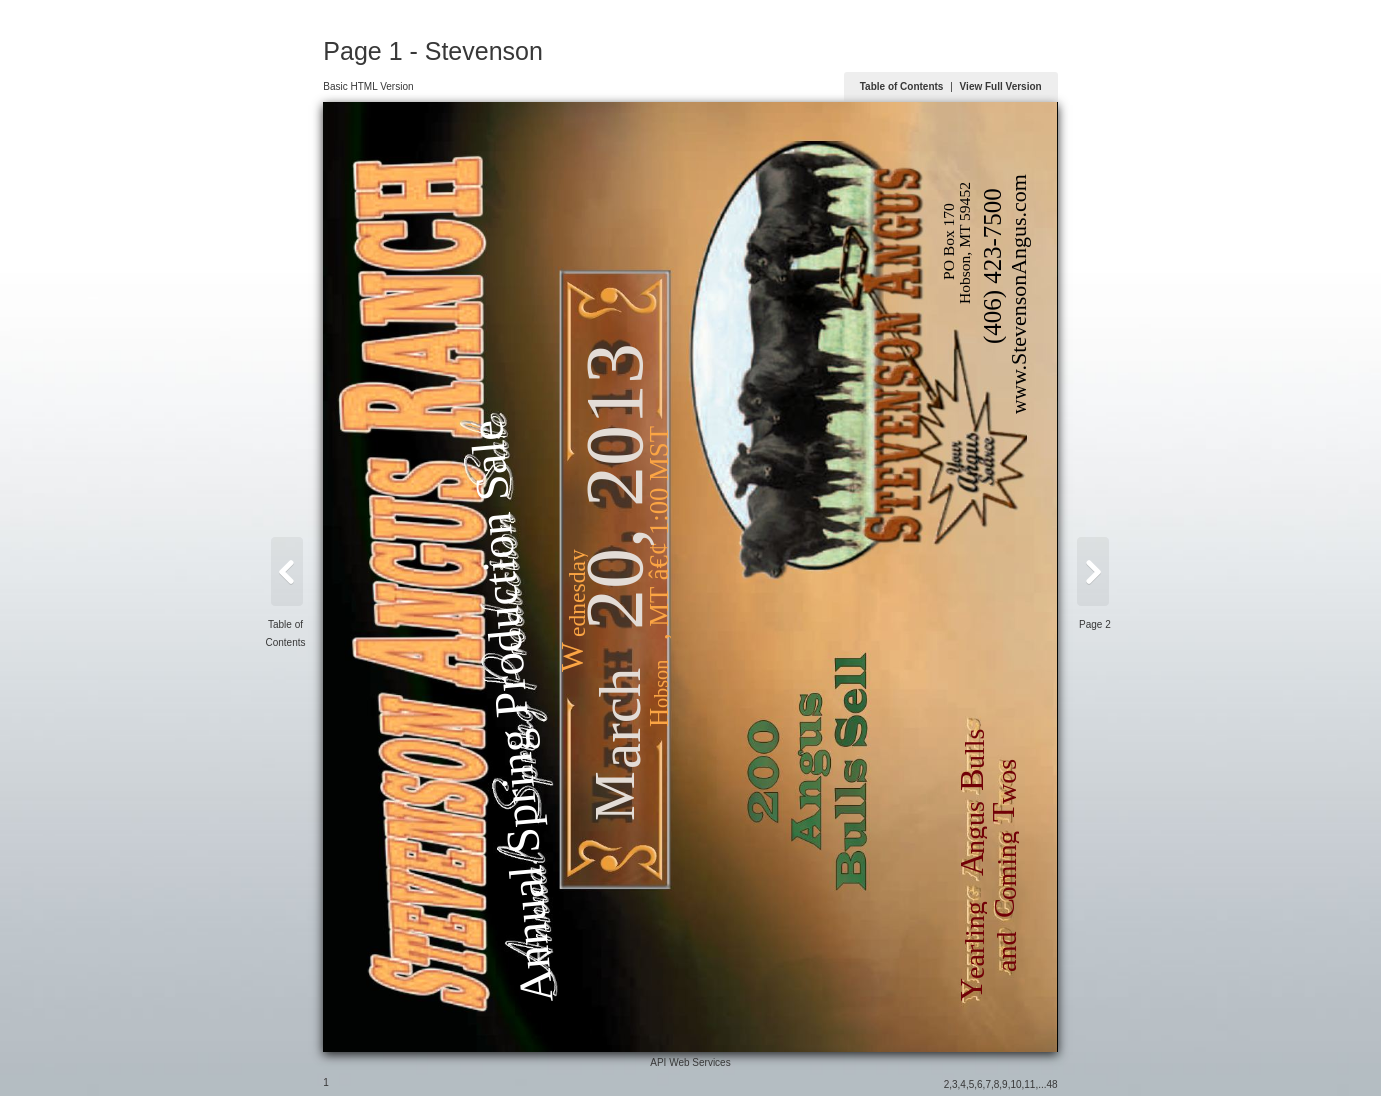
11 (1029, 1084)
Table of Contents (902, 86)
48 (1052, 1084)
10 (1015, 1084)
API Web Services (690, 1062)
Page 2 (1095, 624)
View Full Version (1001, 86)
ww (1019, 399)
